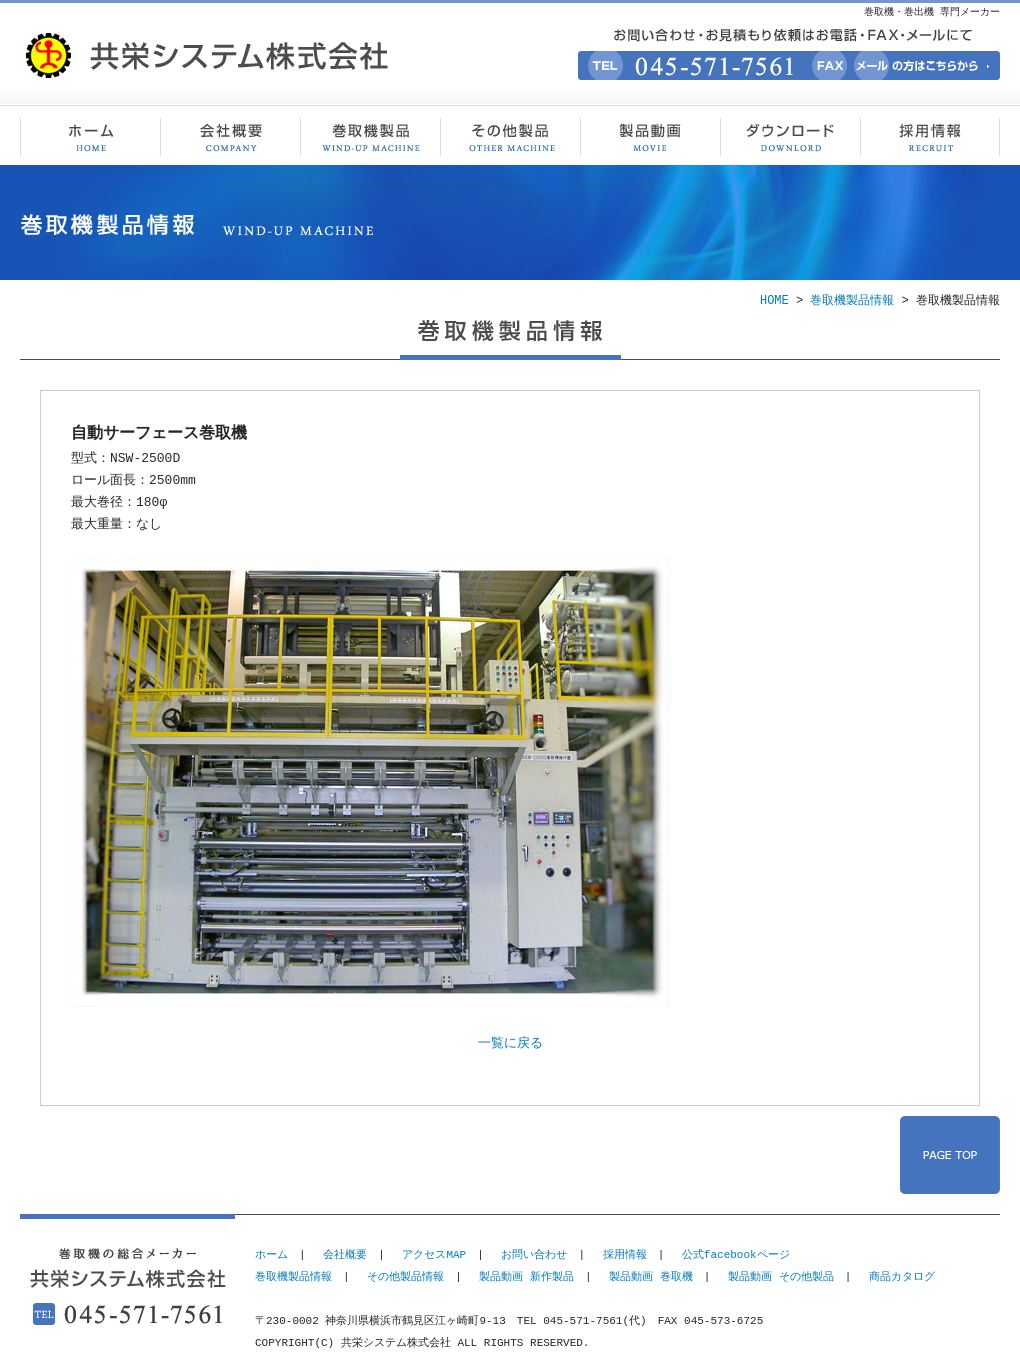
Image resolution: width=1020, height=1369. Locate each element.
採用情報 (930, 135)
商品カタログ (902, 1276)
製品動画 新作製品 (526, 1276)
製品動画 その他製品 (781, 1276)
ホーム (271, 1254)
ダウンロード (790, 135)
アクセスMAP (434, 1254)
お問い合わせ (534, 1254)
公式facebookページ (736, 1254)
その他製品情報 (510, 135)
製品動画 (650, 135)
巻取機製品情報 (370, 135)
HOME (774, 300)
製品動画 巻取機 (651, 1276)
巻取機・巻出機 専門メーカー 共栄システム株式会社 (90, 135)
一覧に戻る (510, 1044)
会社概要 (230, 135)
